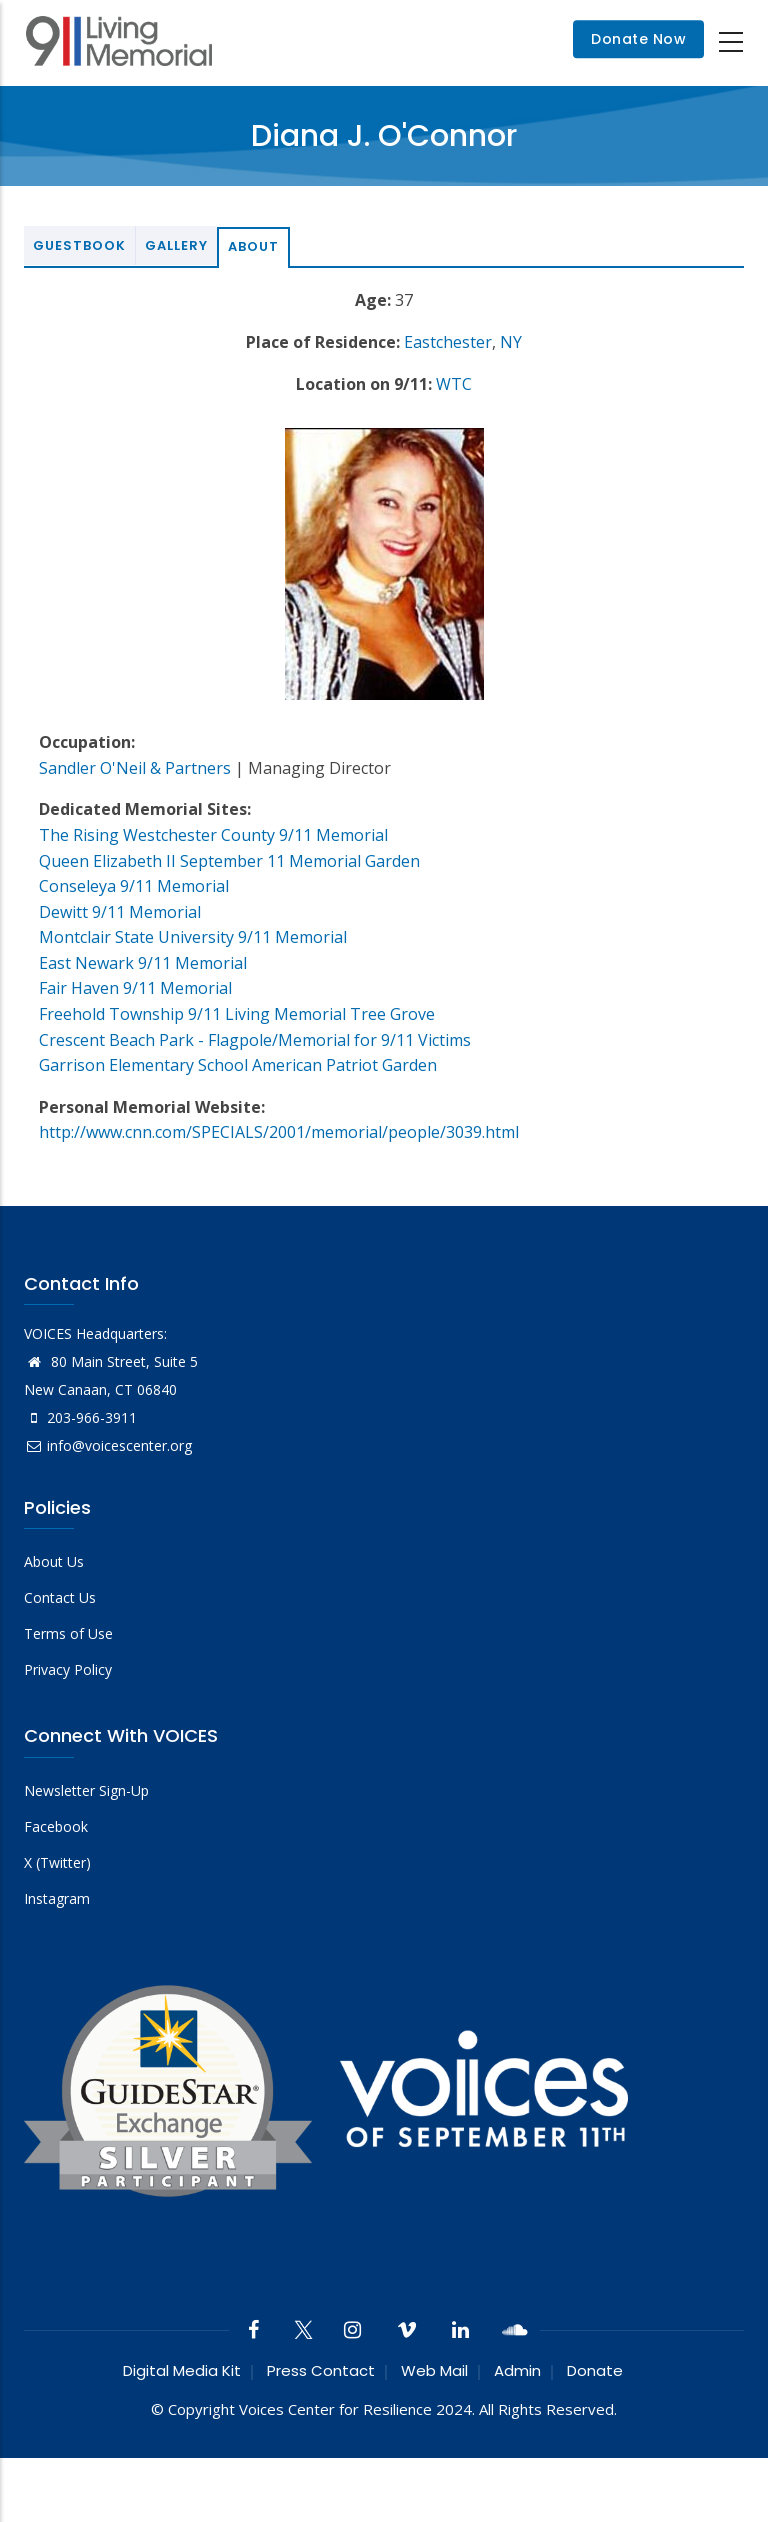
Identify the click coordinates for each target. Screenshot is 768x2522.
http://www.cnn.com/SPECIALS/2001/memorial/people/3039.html (279, 1132)
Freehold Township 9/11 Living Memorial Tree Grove (237, 1014)
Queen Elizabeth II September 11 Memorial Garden (229, 861)
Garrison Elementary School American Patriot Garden (238, 1065)
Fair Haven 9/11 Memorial (135, 988)
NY (511, 342)
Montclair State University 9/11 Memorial (193, 937)
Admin (517, 2370)
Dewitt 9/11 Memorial (120, 912)
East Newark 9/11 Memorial (143, 963)
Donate (595, 2370)
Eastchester (448, 342)
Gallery (176, 245)
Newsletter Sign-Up (86, 1790)
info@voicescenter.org (108, 1445)
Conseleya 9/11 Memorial (134, 886)
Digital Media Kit (182, 2370)
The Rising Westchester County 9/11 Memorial (213, 835)
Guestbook (79, 245)
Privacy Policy (68, 1669)
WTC (454, 384)
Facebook (56, 1826)
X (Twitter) (57, 1862)
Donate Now (638, 40)
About (253, 246)
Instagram (57, 1898)
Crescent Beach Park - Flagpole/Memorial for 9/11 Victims (255, 1040)
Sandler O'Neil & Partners (135, 768)
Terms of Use (68, 1633)
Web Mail (434, 2370)
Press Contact (321, 2370)
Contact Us (60, 1597)
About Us (54, 1561)
